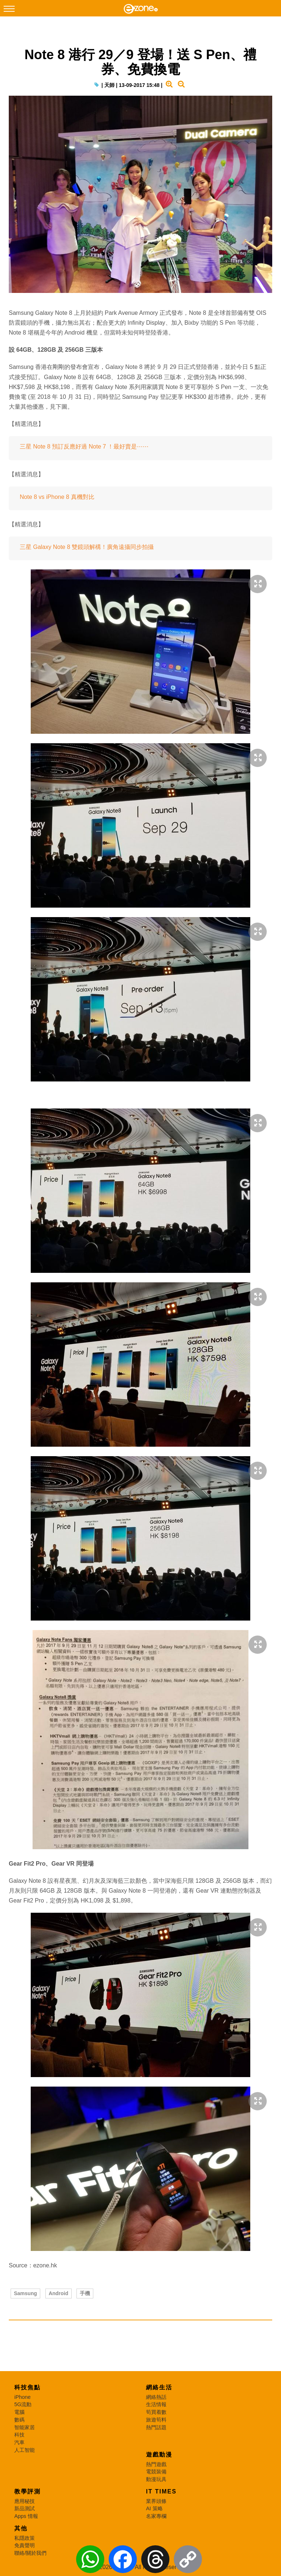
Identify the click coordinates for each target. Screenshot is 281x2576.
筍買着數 (156, 2412)
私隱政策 (24, 2538)
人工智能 (24, 2450)
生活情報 (156, 2404)
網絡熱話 (156, 2397)
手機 (85, 2293)
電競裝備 (156, 2471)
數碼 (19, 2420)
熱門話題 (156, 2427)
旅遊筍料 (156, 2420)
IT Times (161, 2491)
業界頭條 (156, 2501)
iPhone (22, 2397)
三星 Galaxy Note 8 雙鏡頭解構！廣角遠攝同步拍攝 (87, 547)
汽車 (19, 2442)
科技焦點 (27, 2387)
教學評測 (27, 2491)
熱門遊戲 (156, 2464)
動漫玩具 (156, 2479)
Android (58, 2293)
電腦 (19, 2412)
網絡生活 (159, 2387)
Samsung (25, 2293)
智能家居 (24, 2427)
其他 (20, 2528)
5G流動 (22, 2404)
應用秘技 (24, 2501)
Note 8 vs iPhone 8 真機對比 (57, 497)
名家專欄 (156, 2516)
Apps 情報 (26, 2516)
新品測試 (24, 2508)
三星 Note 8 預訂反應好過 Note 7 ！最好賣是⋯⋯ (84, 446)
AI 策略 (154, 2508)
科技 (19, 2435)
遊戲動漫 (159, 2454)
